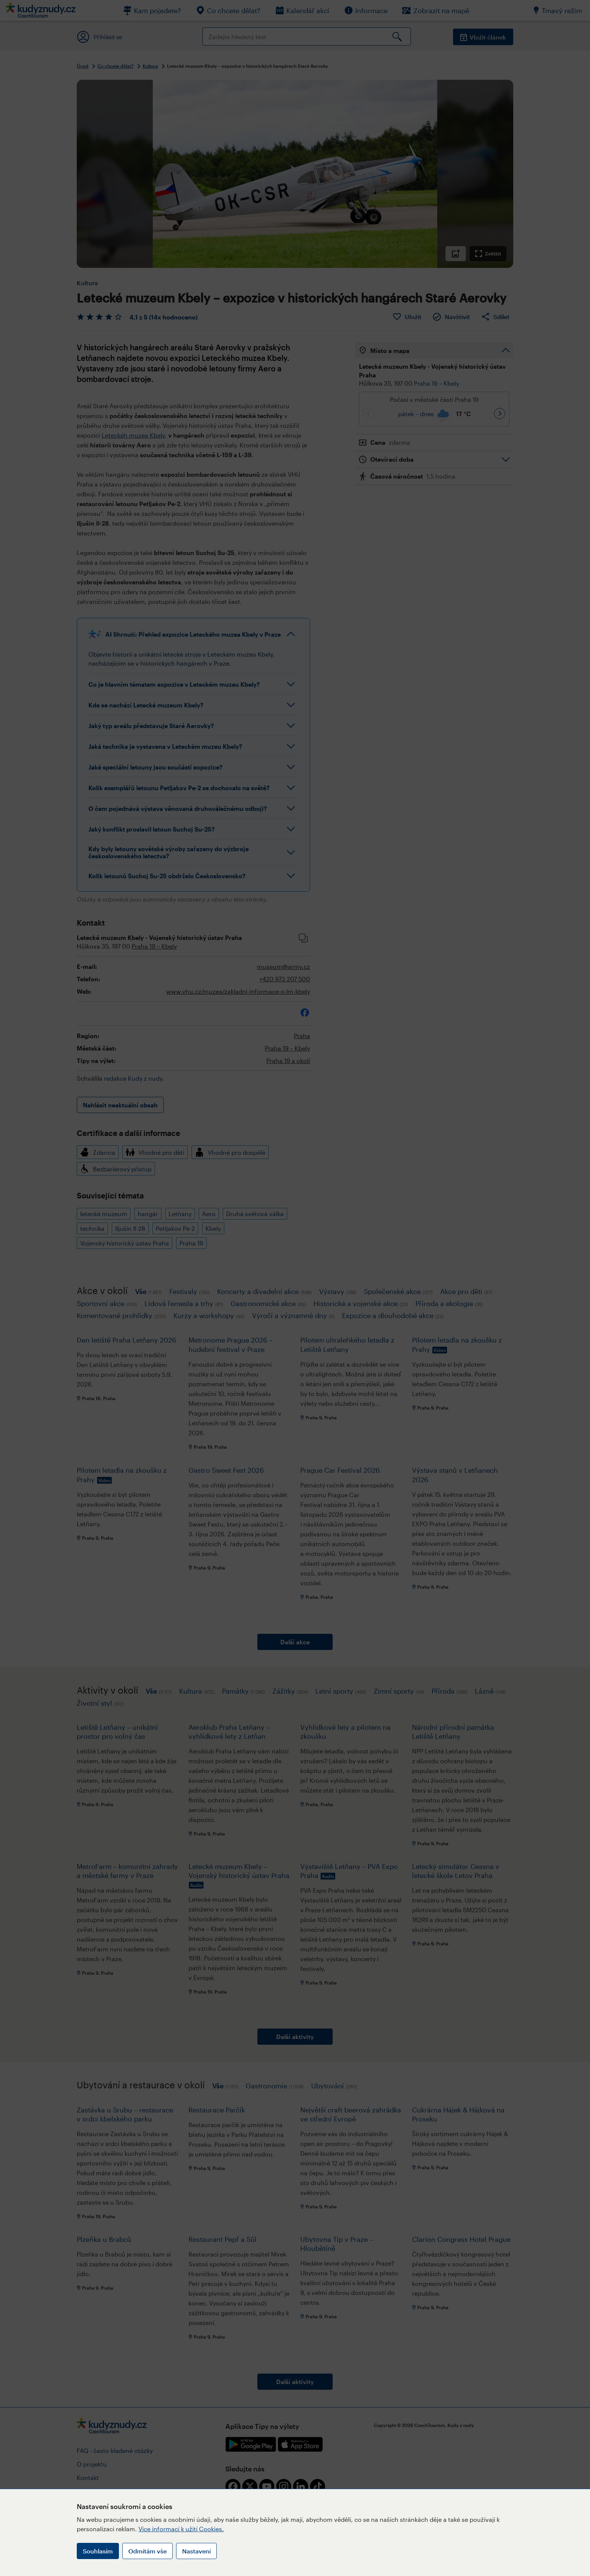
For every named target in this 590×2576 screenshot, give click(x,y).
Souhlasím (98, 2551)
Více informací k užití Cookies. (181, 2528)
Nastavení (196, 2551)
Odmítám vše (147, 2551)
